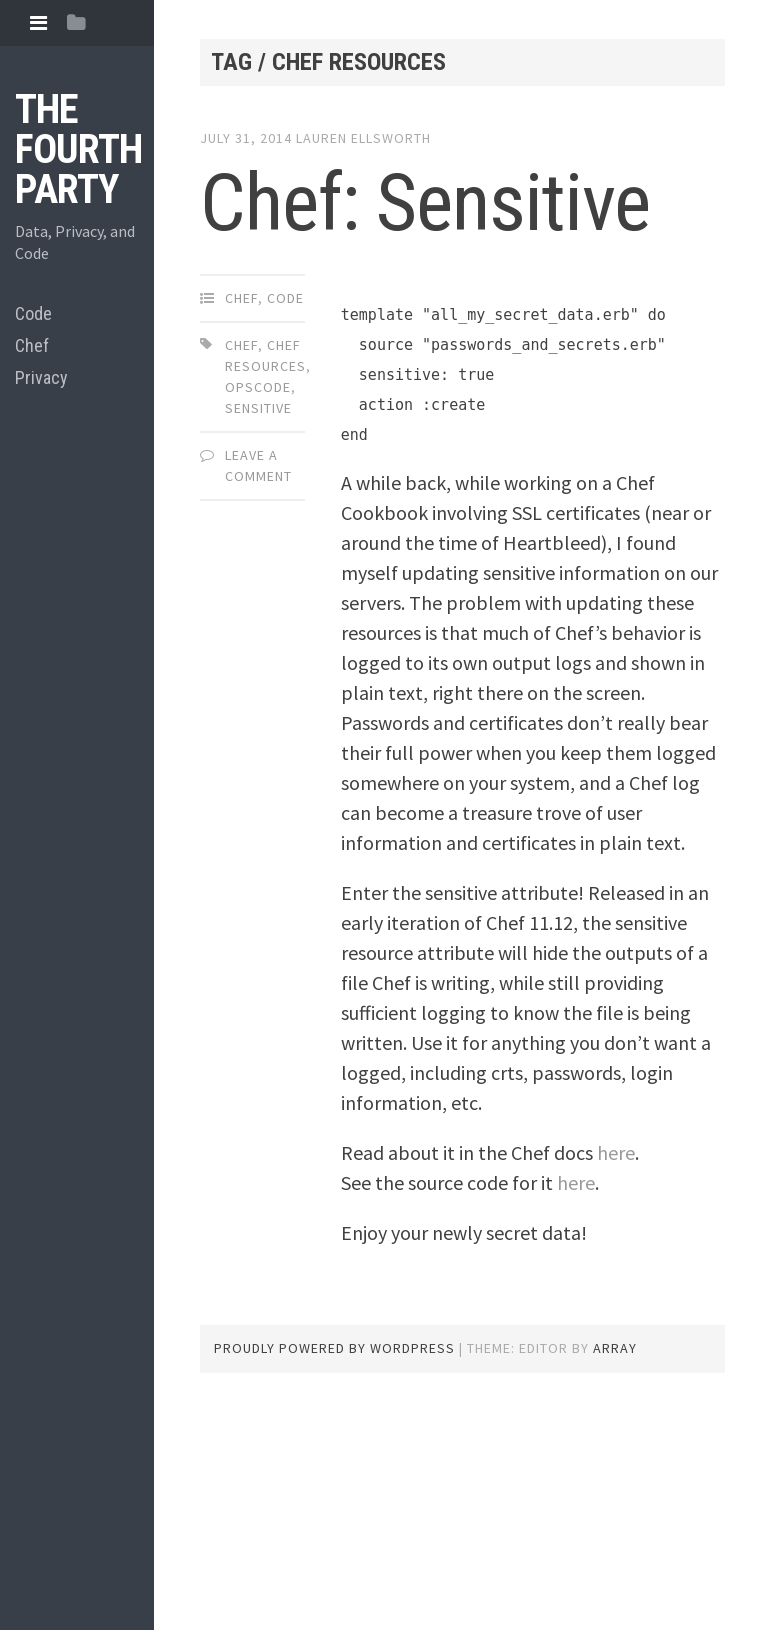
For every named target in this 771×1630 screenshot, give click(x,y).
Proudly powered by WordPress (334, 1348)
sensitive (258, 408)
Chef (32, 345)
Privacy (41, 377)
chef (241, 345)
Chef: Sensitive (425, 203)
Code (33, 313)
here (616, 1152)
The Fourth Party (78, 149)
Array (615, 1348)
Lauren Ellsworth (363, 138)
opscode (258, 387)
